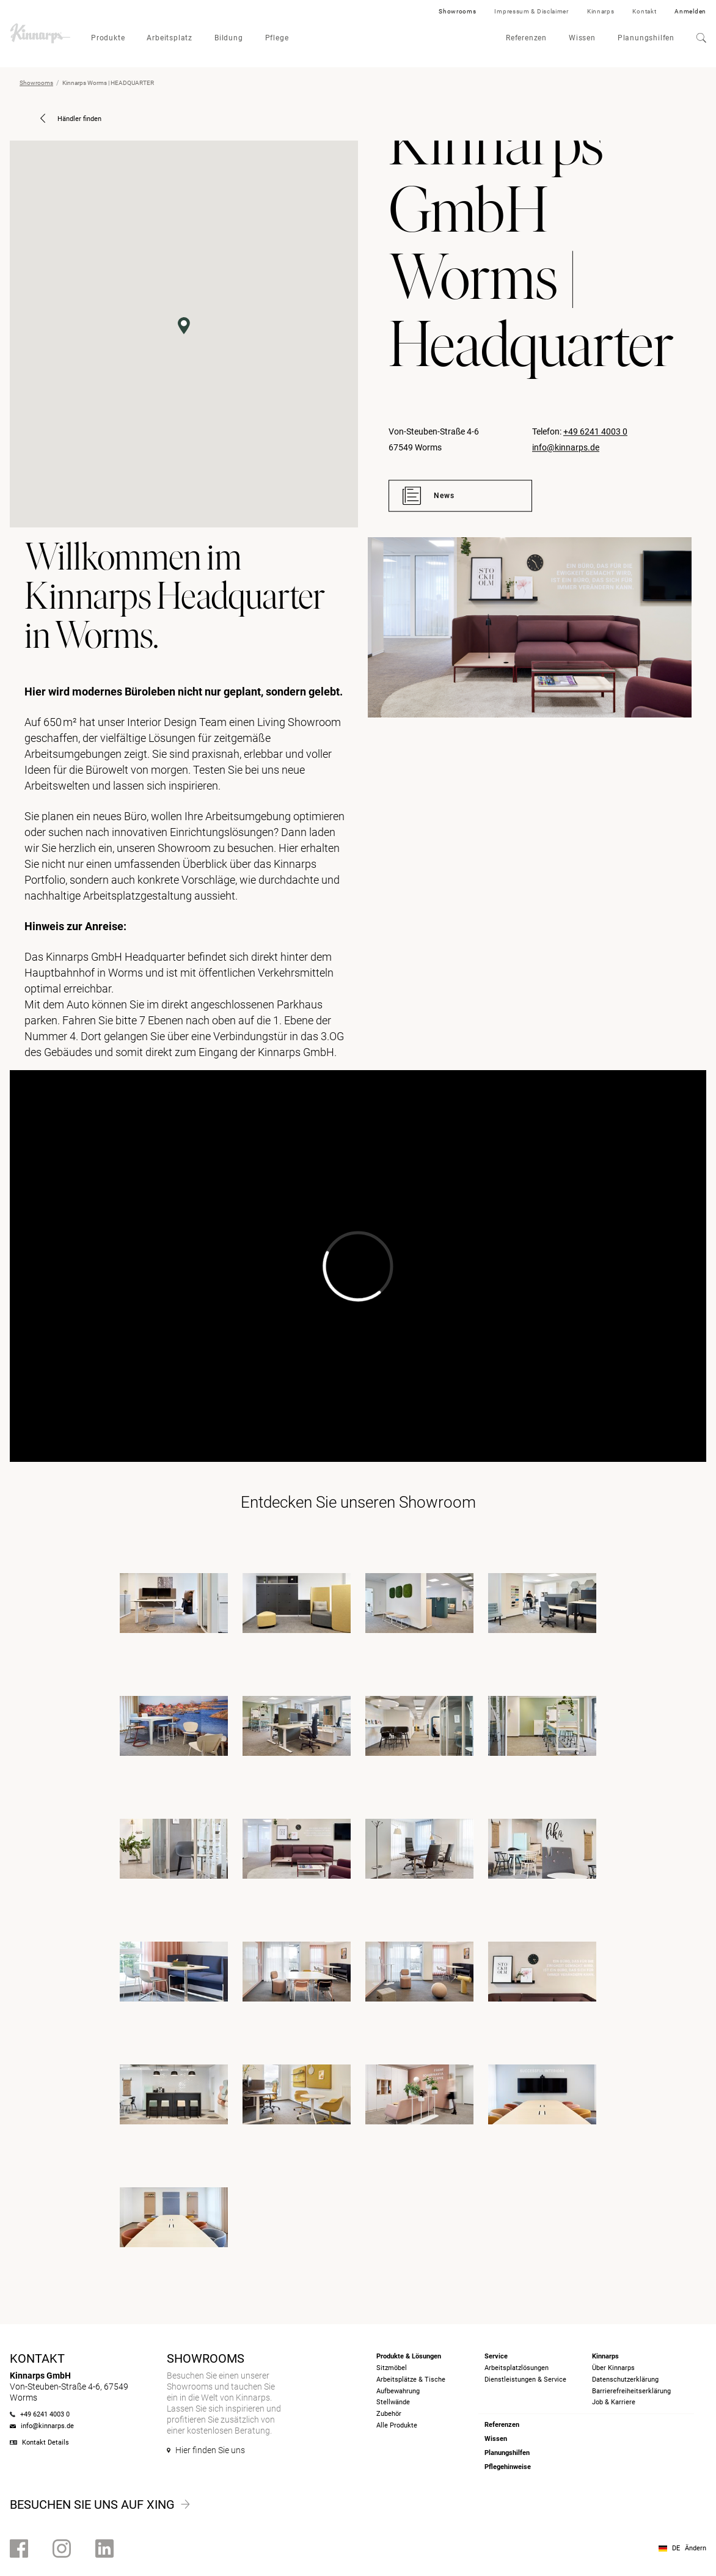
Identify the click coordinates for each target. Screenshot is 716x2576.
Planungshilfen (646, 38)
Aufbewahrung (398, 2391)
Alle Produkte (396, 2425)
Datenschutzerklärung (625, 2379)
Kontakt (644, 11)
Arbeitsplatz (169, 38)
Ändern (695, 2548)
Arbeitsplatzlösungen (516, 2368)
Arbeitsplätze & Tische (410, 2379)
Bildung (228, 38)
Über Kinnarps (613, 2368)
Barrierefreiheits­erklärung (631, 2391)
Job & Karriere (613, 2402)
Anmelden (690, 11)
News (429, 495)
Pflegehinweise (507, 2467)
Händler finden (70, 119)
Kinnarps (601, 11)
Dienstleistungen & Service (525, 2379)
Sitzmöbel (391, 2368)
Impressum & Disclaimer (531, 11)
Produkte (108, 38)
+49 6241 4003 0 (595, 431)
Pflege (277, 38)
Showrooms (457, 11)
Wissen (582, 38)
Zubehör (388, 2414)
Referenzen (526, 38)
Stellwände (393, 2402)
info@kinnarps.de (565, 447)
